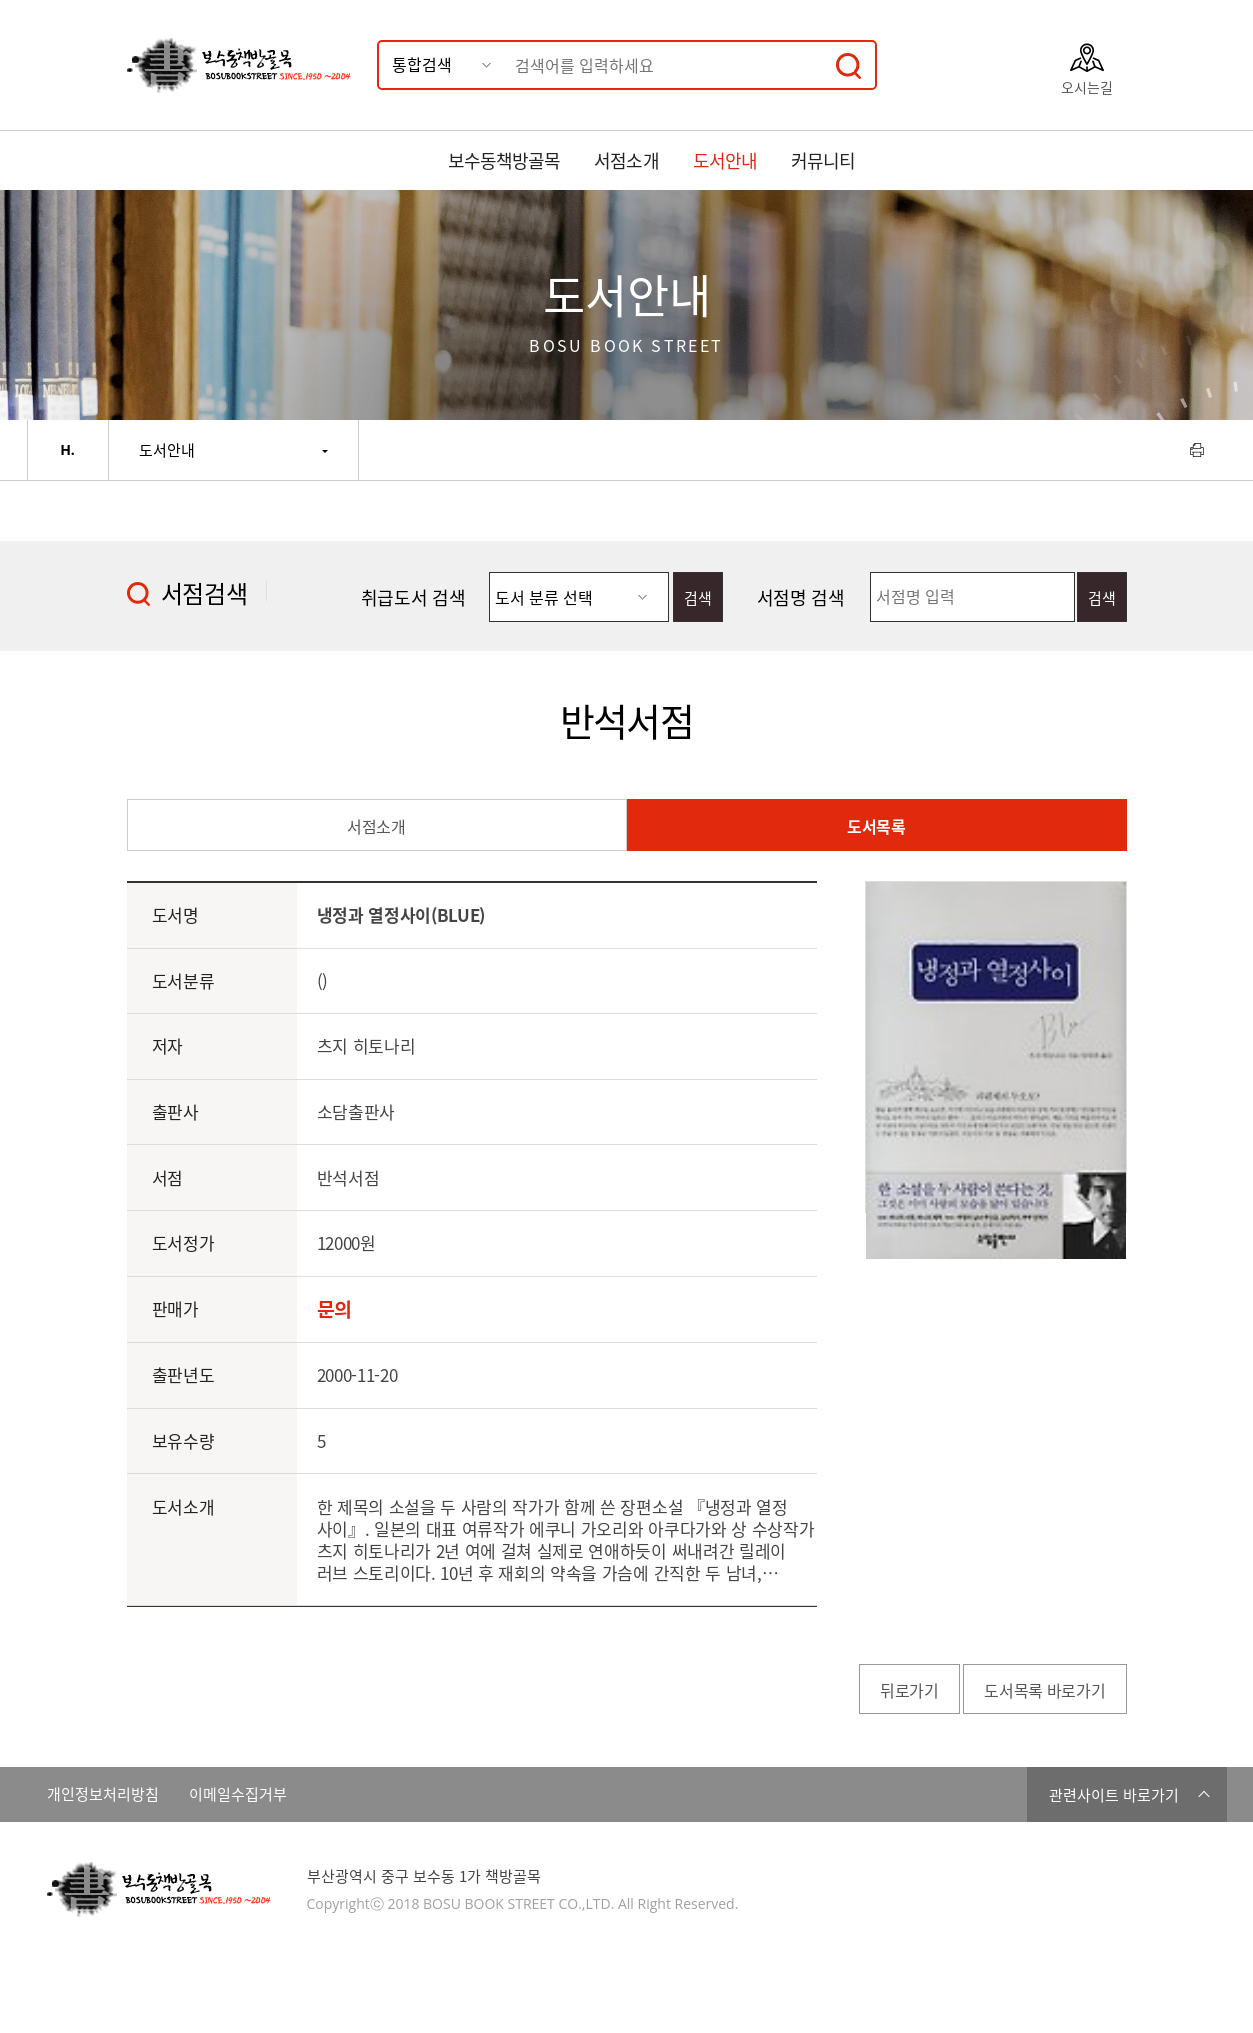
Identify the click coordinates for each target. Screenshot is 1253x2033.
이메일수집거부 (238, 1794)
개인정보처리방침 (103, 1794)
